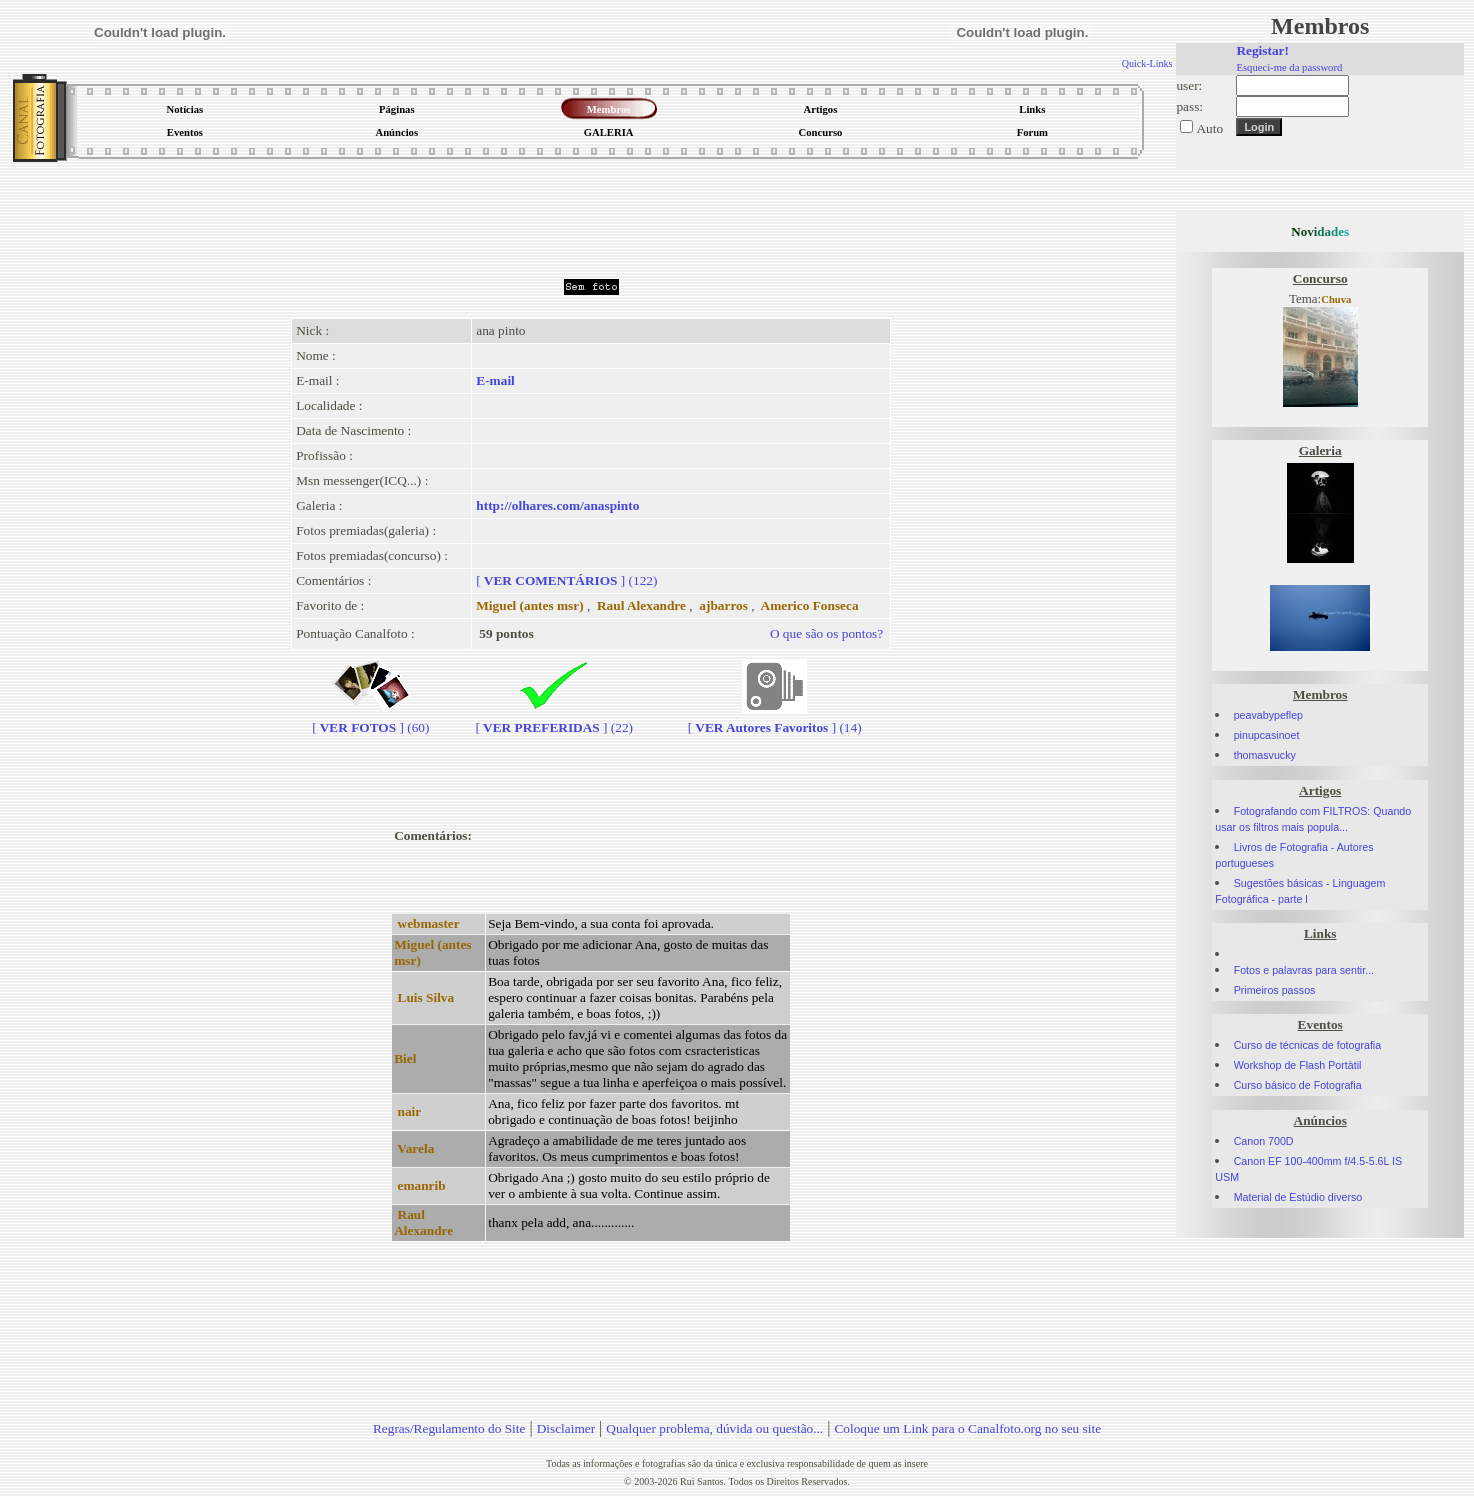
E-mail (495, 380)
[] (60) (370, 719)
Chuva (1336, 299)
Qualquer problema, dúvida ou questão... (714, 1428)
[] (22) (555, 719)
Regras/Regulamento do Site (449, 1428)
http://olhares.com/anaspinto (557, 505)
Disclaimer (566, 1428)
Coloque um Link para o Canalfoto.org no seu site (967, 1428)
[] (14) (775, 719)
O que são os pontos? (826, 633)
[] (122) (566, 580)
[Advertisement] (591, 214)
